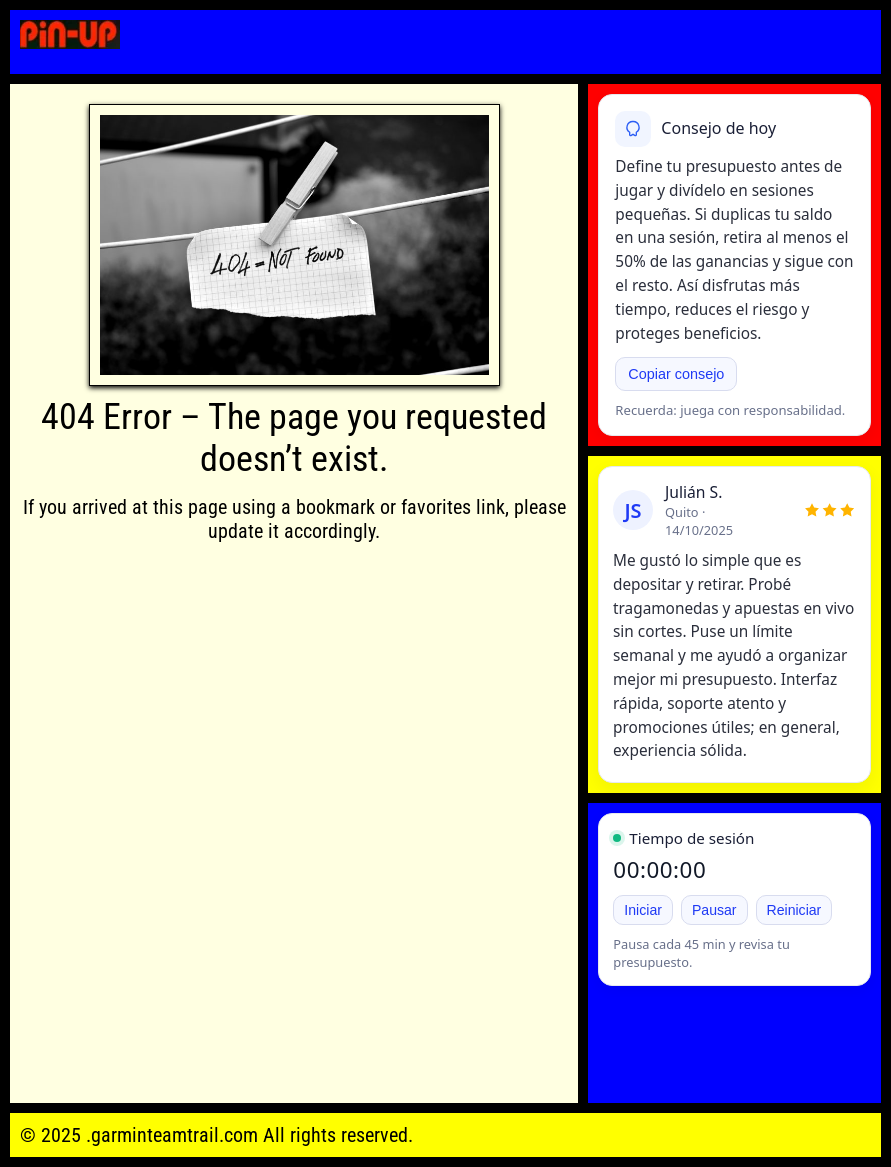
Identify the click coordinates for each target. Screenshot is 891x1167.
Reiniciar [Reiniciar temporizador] (794, 910)
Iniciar (643, 910)
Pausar (714, 910)
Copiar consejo (676, 374)
